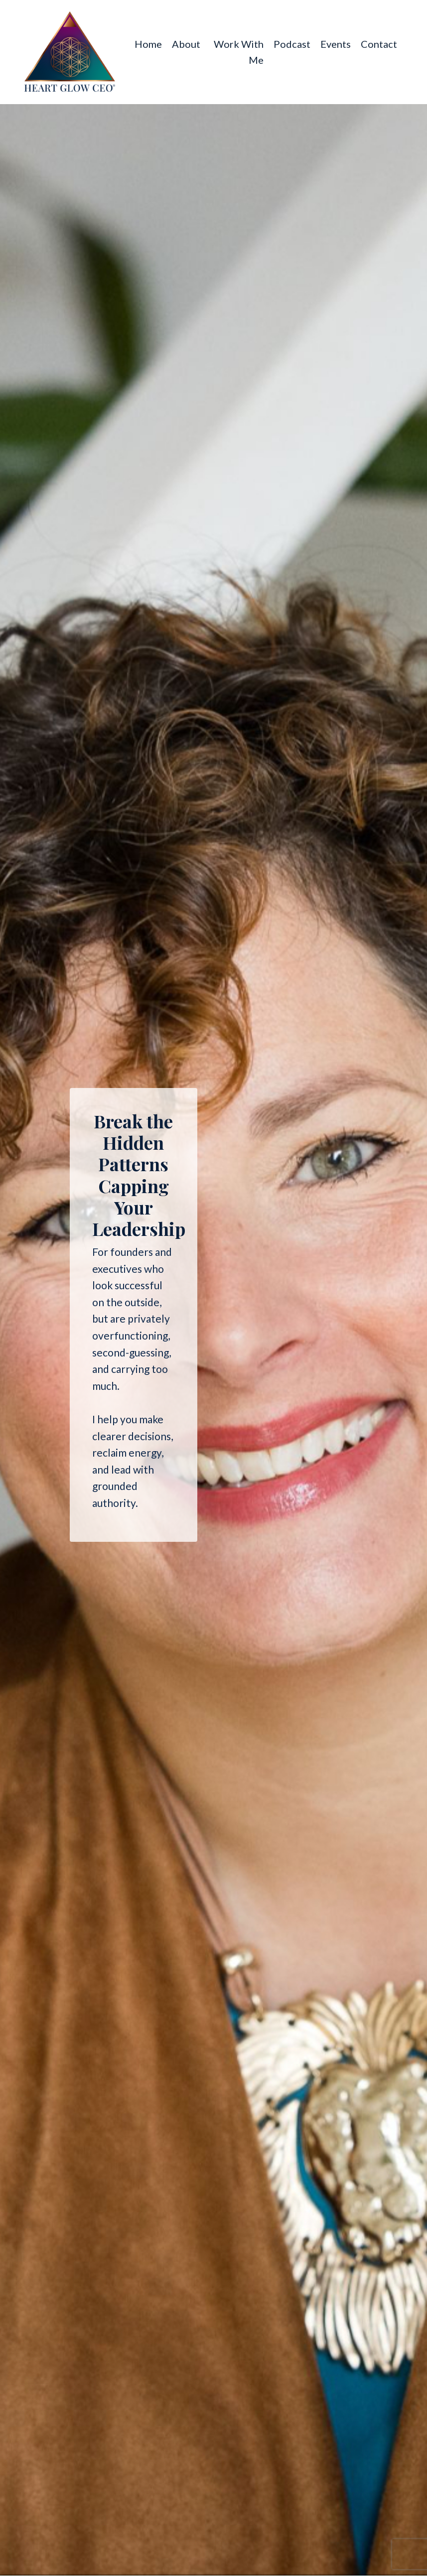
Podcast (292, 44)
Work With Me (239, 52)
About (186, 44)
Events (335, 44)
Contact (379, 44)
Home (148, 44)
